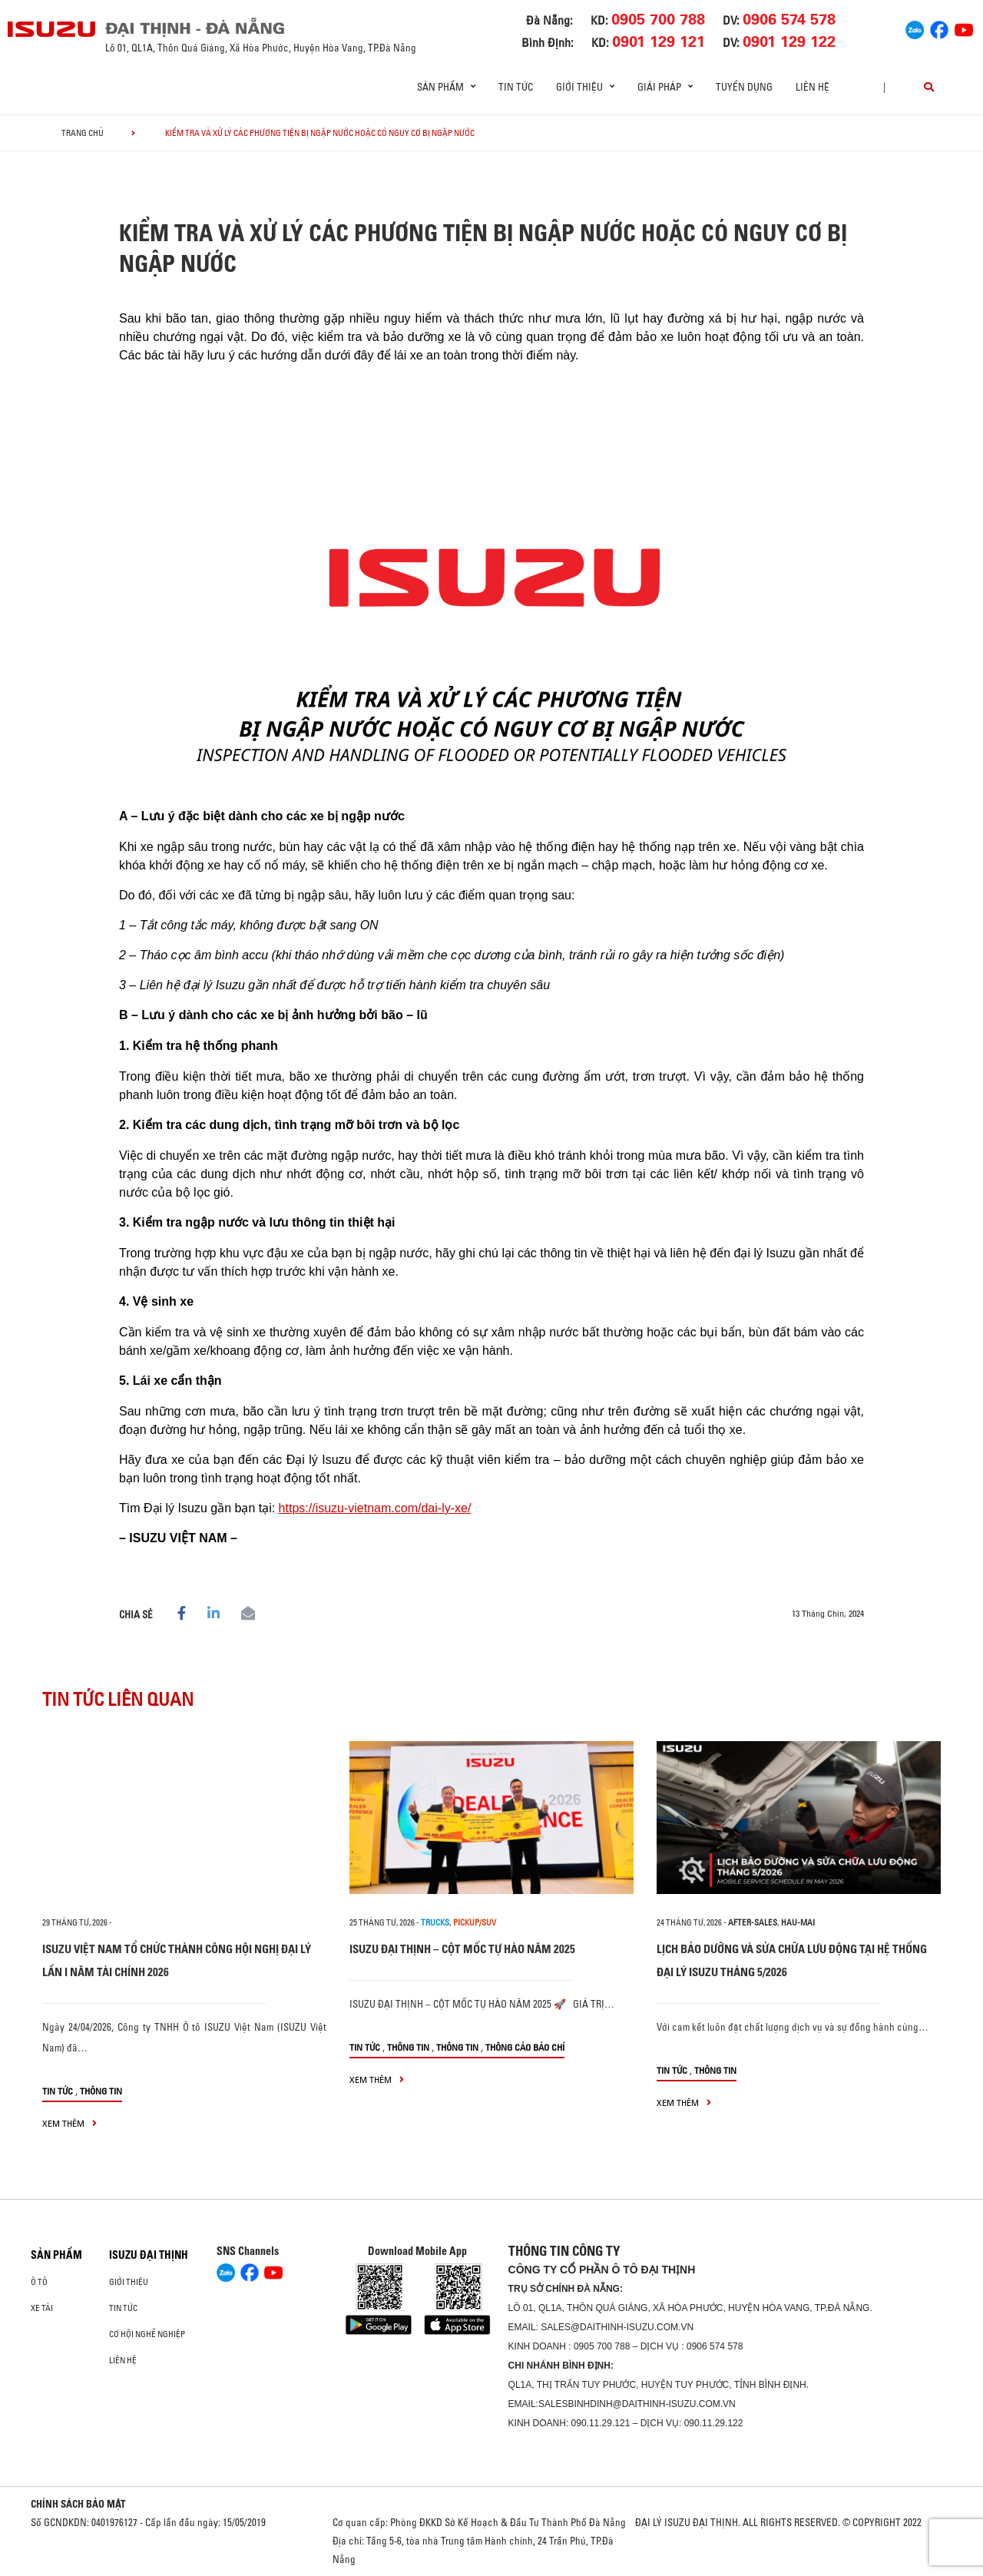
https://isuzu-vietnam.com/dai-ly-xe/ (375, 1508)
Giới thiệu (128, 2281)
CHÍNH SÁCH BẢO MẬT (78, 2504)
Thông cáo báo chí (524, 2047)
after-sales (752, 1922)
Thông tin (101, 2091)
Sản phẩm (56, 2255)
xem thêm (69, 2123)
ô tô (39, 2281)
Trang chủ (82, 132)
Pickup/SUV (474, 1922)
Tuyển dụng (744, 87)
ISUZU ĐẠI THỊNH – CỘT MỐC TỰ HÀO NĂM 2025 (462, 1949)
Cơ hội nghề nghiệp (147, 2334)
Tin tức (515, 87)
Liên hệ (812, 87)
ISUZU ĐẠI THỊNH (148, 2255)
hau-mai (798, 1922)
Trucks (435, 1922)
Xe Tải (42, 2308)
